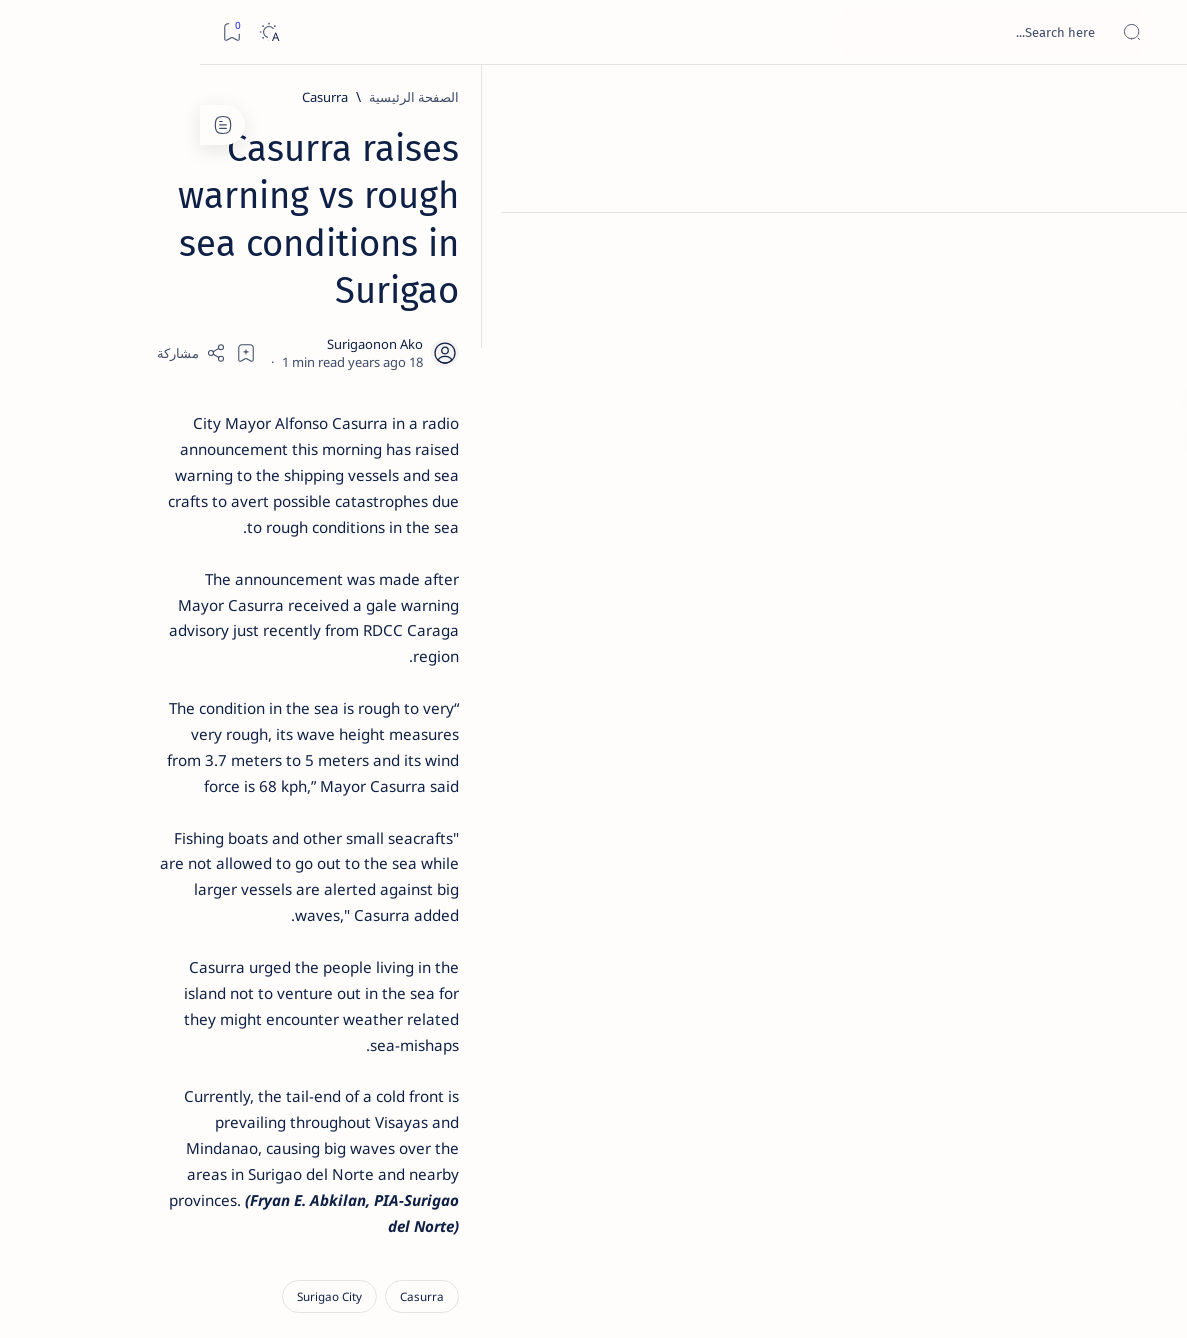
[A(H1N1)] (234, 996)
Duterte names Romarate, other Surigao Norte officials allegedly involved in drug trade (151, 592)
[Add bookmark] (431, 255)
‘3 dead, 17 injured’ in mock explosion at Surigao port (171, 822)
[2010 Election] (89, 946)
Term (287, 1209)
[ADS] (234, 1096)
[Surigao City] (960, 854)
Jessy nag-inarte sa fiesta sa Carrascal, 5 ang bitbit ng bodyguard (167, 483)
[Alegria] (170, 543)
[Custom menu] (1149, 350)
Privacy (151, 1209)
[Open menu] (1149, 32)
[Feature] (180, 313)
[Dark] (68, 32)
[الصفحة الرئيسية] (1149, 100)
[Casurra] (956, 97)
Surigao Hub (1000, 1299)
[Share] (376, 255)
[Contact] (1149, 285)
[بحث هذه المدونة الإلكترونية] (792, 32)
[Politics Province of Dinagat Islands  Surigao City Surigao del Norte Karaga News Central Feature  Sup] (234, 946)
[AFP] (89, 1096)
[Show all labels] (254, 1143)
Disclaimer (222, 1209)
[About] (1149, 245)
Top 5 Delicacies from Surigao (161, 340)
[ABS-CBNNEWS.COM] (234, 1046)
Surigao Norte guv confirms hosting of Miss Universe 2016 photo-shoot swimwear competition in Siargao (160, 712)
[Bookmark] (31, 32)
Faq (100, 1209)
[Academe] (89, 1046)
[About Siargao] (89, 996)
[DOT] (170, 653)
